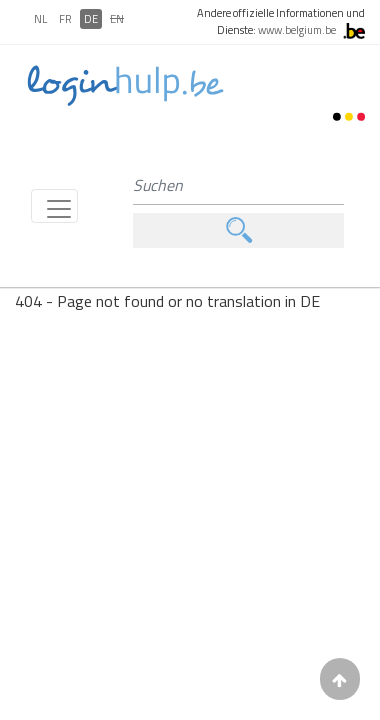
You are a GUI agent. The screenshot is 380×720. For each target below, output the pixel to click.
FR (65, 19)
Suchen (238, 230)
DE (91, 19)
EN (117, 19)
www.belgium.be (297, 30)
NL (40, 19)
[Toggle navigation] (54, 206)
